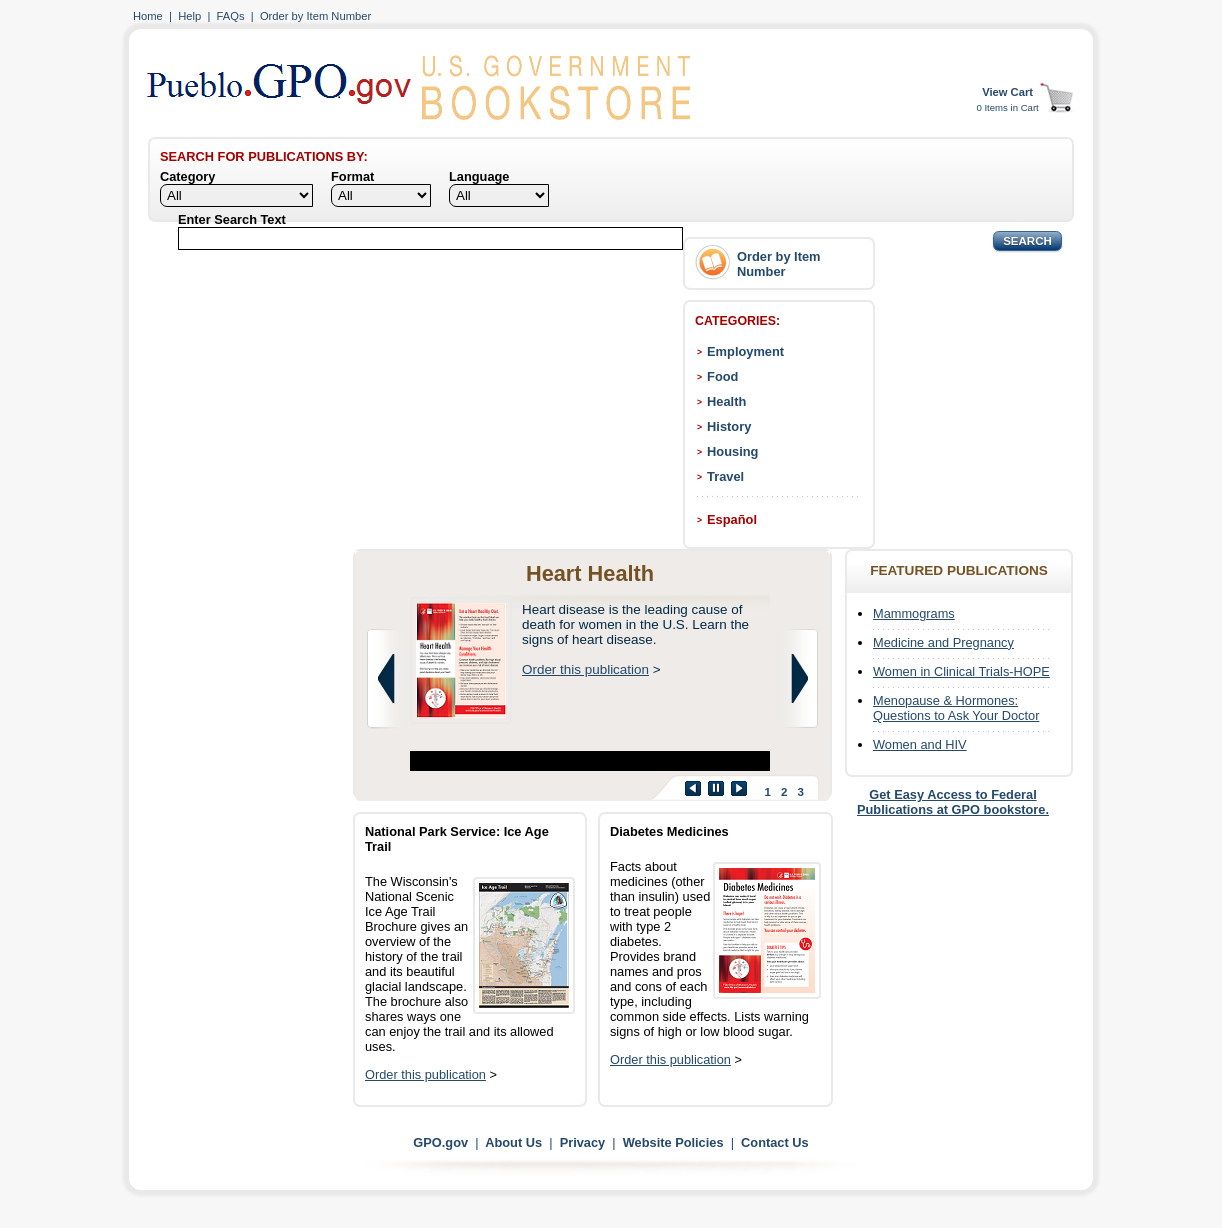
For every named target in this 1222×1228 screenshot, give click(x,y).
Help (189, 16)
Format (352, 176)
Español (732, 519)
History (729, 426)
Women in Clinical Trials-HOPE (961, 671)
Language (479, 176)
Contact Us (775, 1142)
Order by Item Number (315, 16)
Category (187, 176)
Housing (732, 451)
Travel (725, 476)
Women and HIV (920, 744)
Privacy (583, 1142)
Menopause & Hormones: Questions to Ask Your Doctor (956, 708)
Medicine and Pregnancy (943, 642)
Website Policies (673, 1142)
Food (722, 376)
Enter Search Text (232, 219)
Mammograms (914, 613)
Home (148, 16)
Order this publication (585, 669)
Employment (745, 351)
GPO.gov (440, 1142)
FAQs (231, 16)
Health (726, 401)
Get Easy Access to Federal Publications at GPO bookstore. (953, 802)
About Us (513, 1142)
